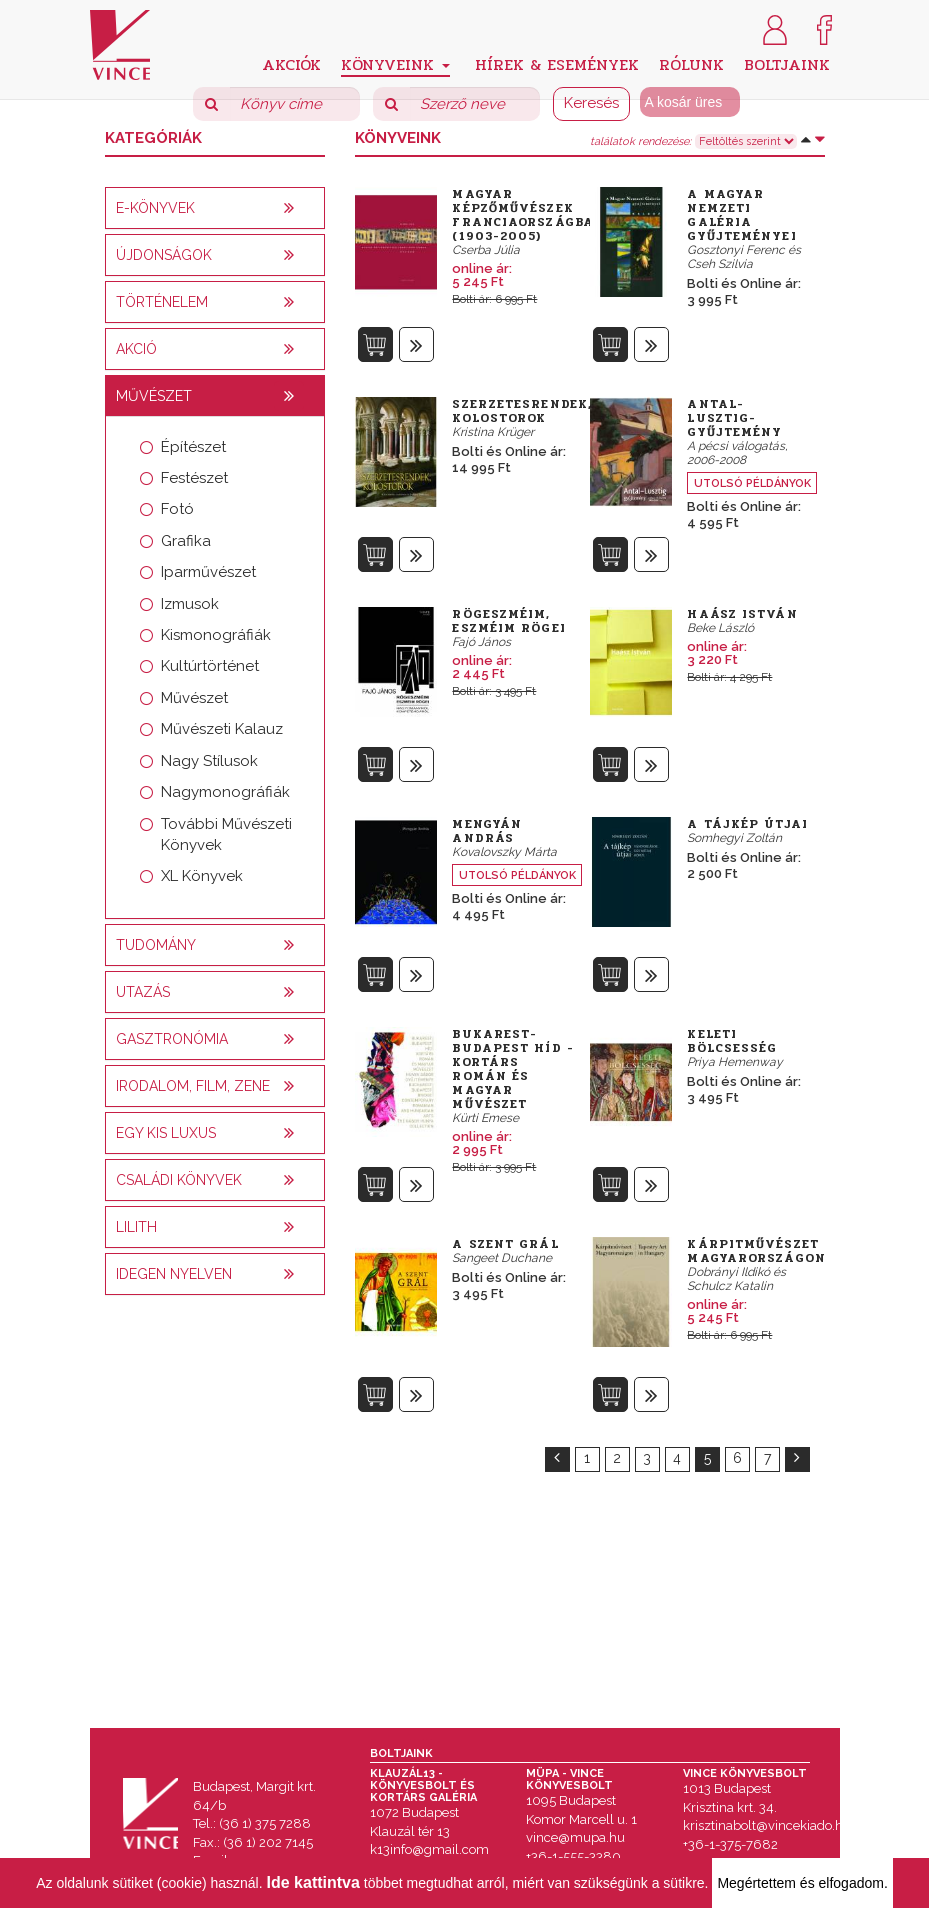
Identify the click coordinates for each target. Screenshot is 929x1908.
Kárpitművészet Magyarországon (756, 1251)
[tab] (215, 208)
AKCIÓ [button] (136, 349)
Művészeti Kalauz (222, 729)
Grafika (186, 541)
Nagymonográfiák (225, 792)
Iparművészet (208, 572)
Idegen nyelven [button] (174, 1274)
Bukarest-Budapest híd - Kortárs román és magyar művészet (512, 1069)
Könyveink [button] (395, 64)
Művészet (194, 698)
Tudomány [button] (156, 945)
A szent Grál (505, 1244)
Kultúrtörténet (210, 666)
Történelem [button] (162, 302)
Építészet (193, 447)
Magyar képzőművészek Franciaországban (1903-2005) (528, 215)
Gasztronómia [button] (172, 1039)
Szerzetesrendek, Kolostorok (522, 411)
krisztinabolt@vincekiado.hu (767, 1825)
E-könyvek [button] (155, 208)
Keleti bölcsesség (732, 1041)
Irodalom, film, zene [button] (193, 1086)
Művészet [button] (154, 396)
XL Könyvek (202, 876)
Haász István (742, 614)
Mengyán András (487, 831)
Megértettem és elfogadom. (802, 1883)
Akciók (291, 63)
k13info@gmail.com (429, 1849)
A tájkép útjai (747, 824)
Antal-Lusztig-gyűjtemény (734, 418)
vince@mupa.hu (575, 1837)
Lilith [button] (136, 1227)
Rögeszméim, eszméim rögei (508, 621)
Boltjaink (787, 63)
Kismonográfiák (216, 635)
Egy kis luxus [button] (166, 1133)
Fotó (177, 509)
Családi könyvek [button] (179, 1180)
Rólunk (691, 63)
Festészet (194, 478)
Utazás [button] (143, 992)
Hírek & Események (557, 63)
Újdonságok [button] (164, 255)
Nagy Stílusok (209, 761)
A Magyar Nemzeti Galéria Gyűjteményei (741, 215)
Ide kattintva (313, 1882)
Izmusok (190, 604)
